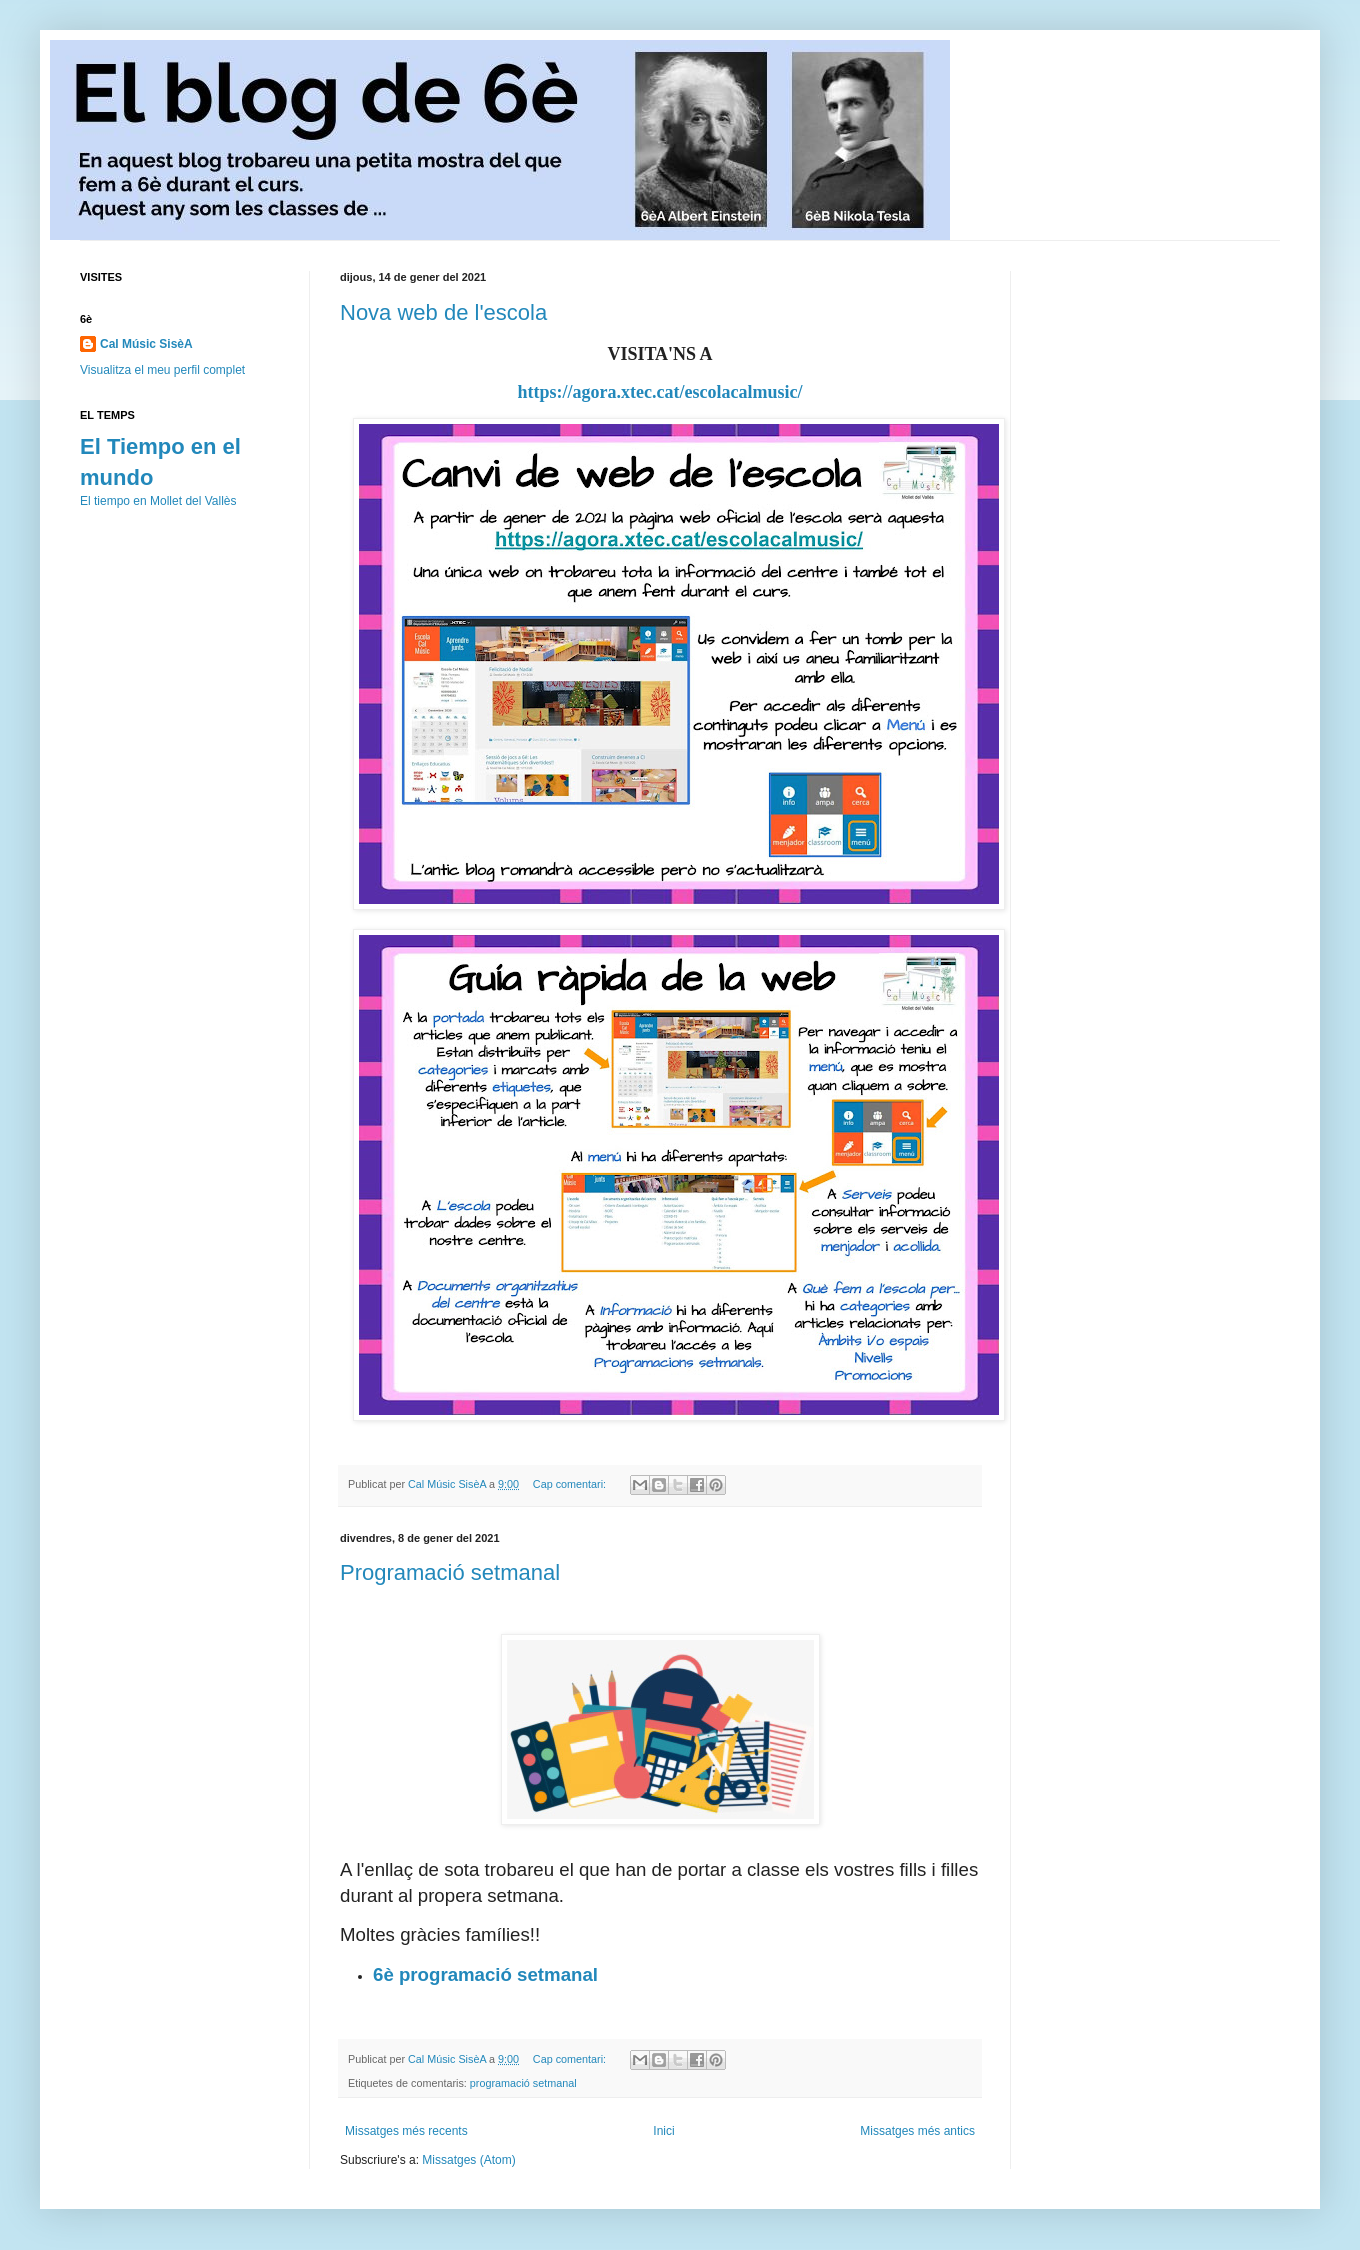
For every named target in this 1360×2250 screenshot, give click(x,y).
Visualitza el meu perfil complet (162, 370)
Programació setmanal (450, 1572)
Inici (663, 2131)
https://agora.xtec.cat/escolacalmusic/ (660, 392)
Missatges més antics (917, 2131)
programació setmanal (523, 2083)
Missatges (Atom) (468, 2160)
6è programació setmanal (488, 1974)
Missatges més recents (406, 2131)
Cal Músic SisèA (146, 344)
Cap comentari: (571, 1484)
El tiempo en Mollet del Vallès (158, 501)
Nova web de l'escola (443, 312)
